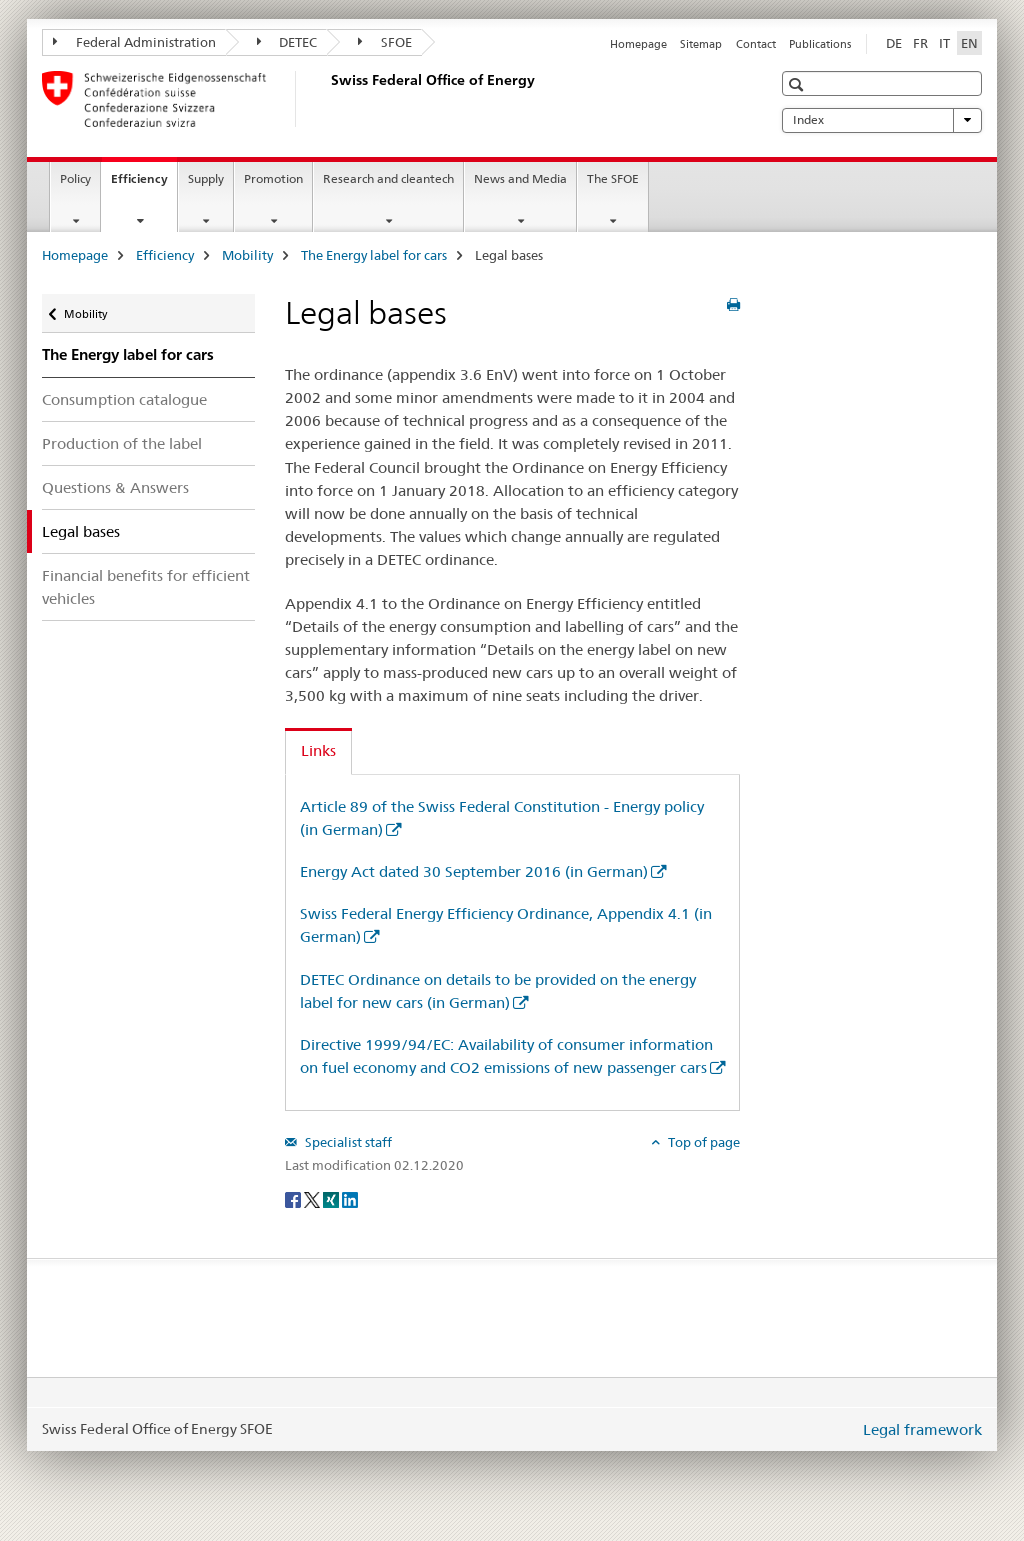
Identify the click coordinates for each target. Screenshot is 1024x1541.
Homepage (638, 44)
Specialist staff (347, 1142)
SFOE (385, 42)
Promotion (273, 178)
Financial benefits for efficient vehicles (146, 587)
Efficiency (144, 185)
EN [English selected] (969, 43)
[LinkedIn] (350, 1198)
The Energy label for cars (374, 255)
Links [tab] (318, 750)
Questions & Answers (115, 487)
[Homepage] (327, 99)
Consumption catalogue (124, 399)
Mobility (247, 255)
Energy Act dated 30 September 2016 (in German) (474, 871)
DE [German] (894, 43)
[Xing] (332, 1198)
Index (882, 120)
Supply (206, 178)
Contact (756, 44)
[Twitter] (313, 1198)
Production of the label (122, 443)
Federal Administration (134, 42)
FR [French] (920, 43)
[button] (798, 84)
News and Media (520, 178)
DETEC (287, 42)
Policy (75, 178)
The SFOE (613, 178)
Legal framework (922, 1429)
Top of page (702, 1142)
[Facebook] (294, 1198)
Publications (820, 44)
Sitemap (701, 44)
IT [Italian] (944, 43)
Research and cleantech (388, 178)
